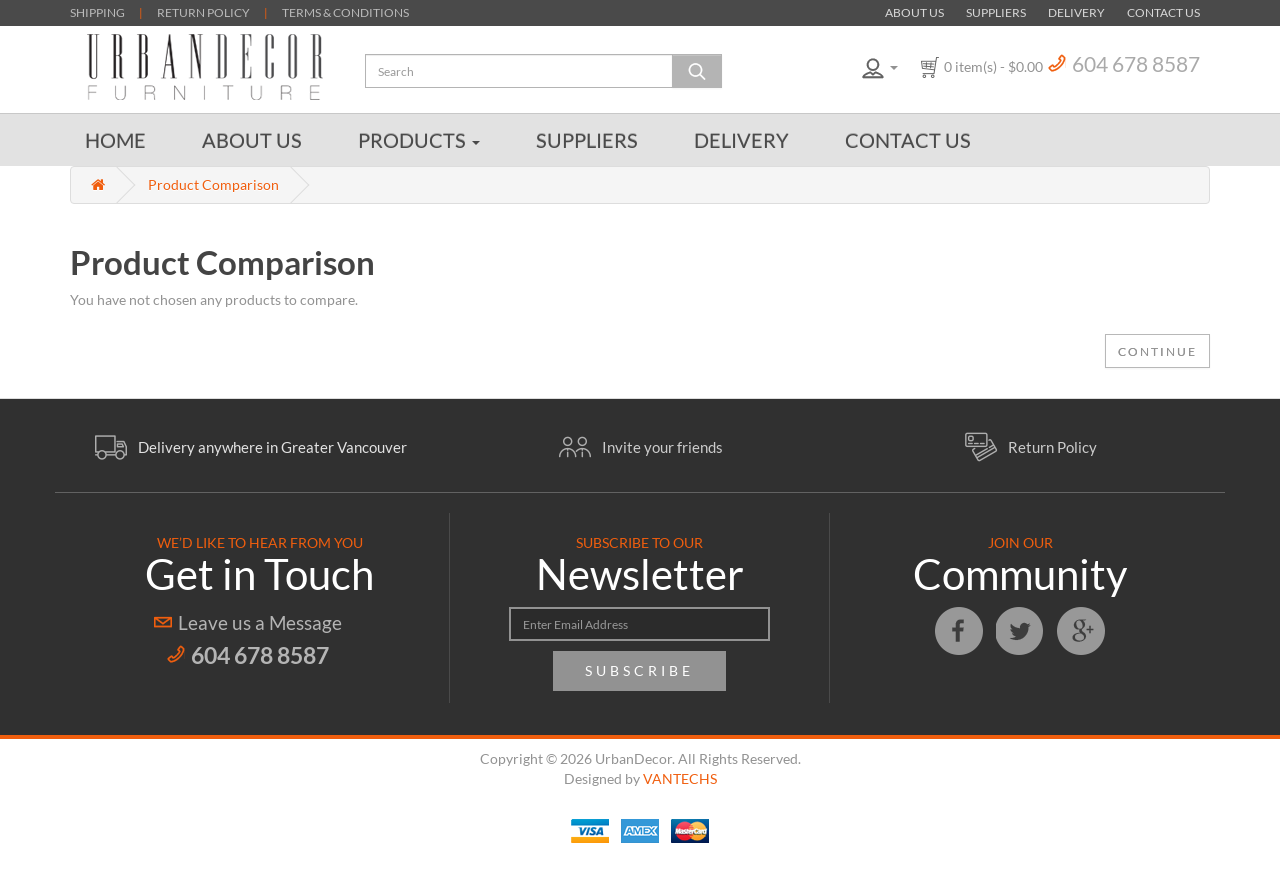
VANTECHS (680, 778)
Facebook (959, 631)
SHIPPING (97, 12)
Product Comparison (213, 184)
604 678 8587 (1136, 63)
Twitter (1020, 631)
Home (115, 140)
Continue (1157, 351)
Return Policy (1052, 447)
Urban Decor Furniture (205, 67)
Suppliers (996, 12)
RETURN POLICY (203, 12)
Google (1081, 631)
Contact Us (1163, 12)
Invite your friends (662, 447)
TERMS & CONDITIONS (345, 12)
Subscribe (639, 670)
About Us (914, 12)
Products (419, 140)
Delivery (1076, 12)
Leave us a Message (260, 622)
